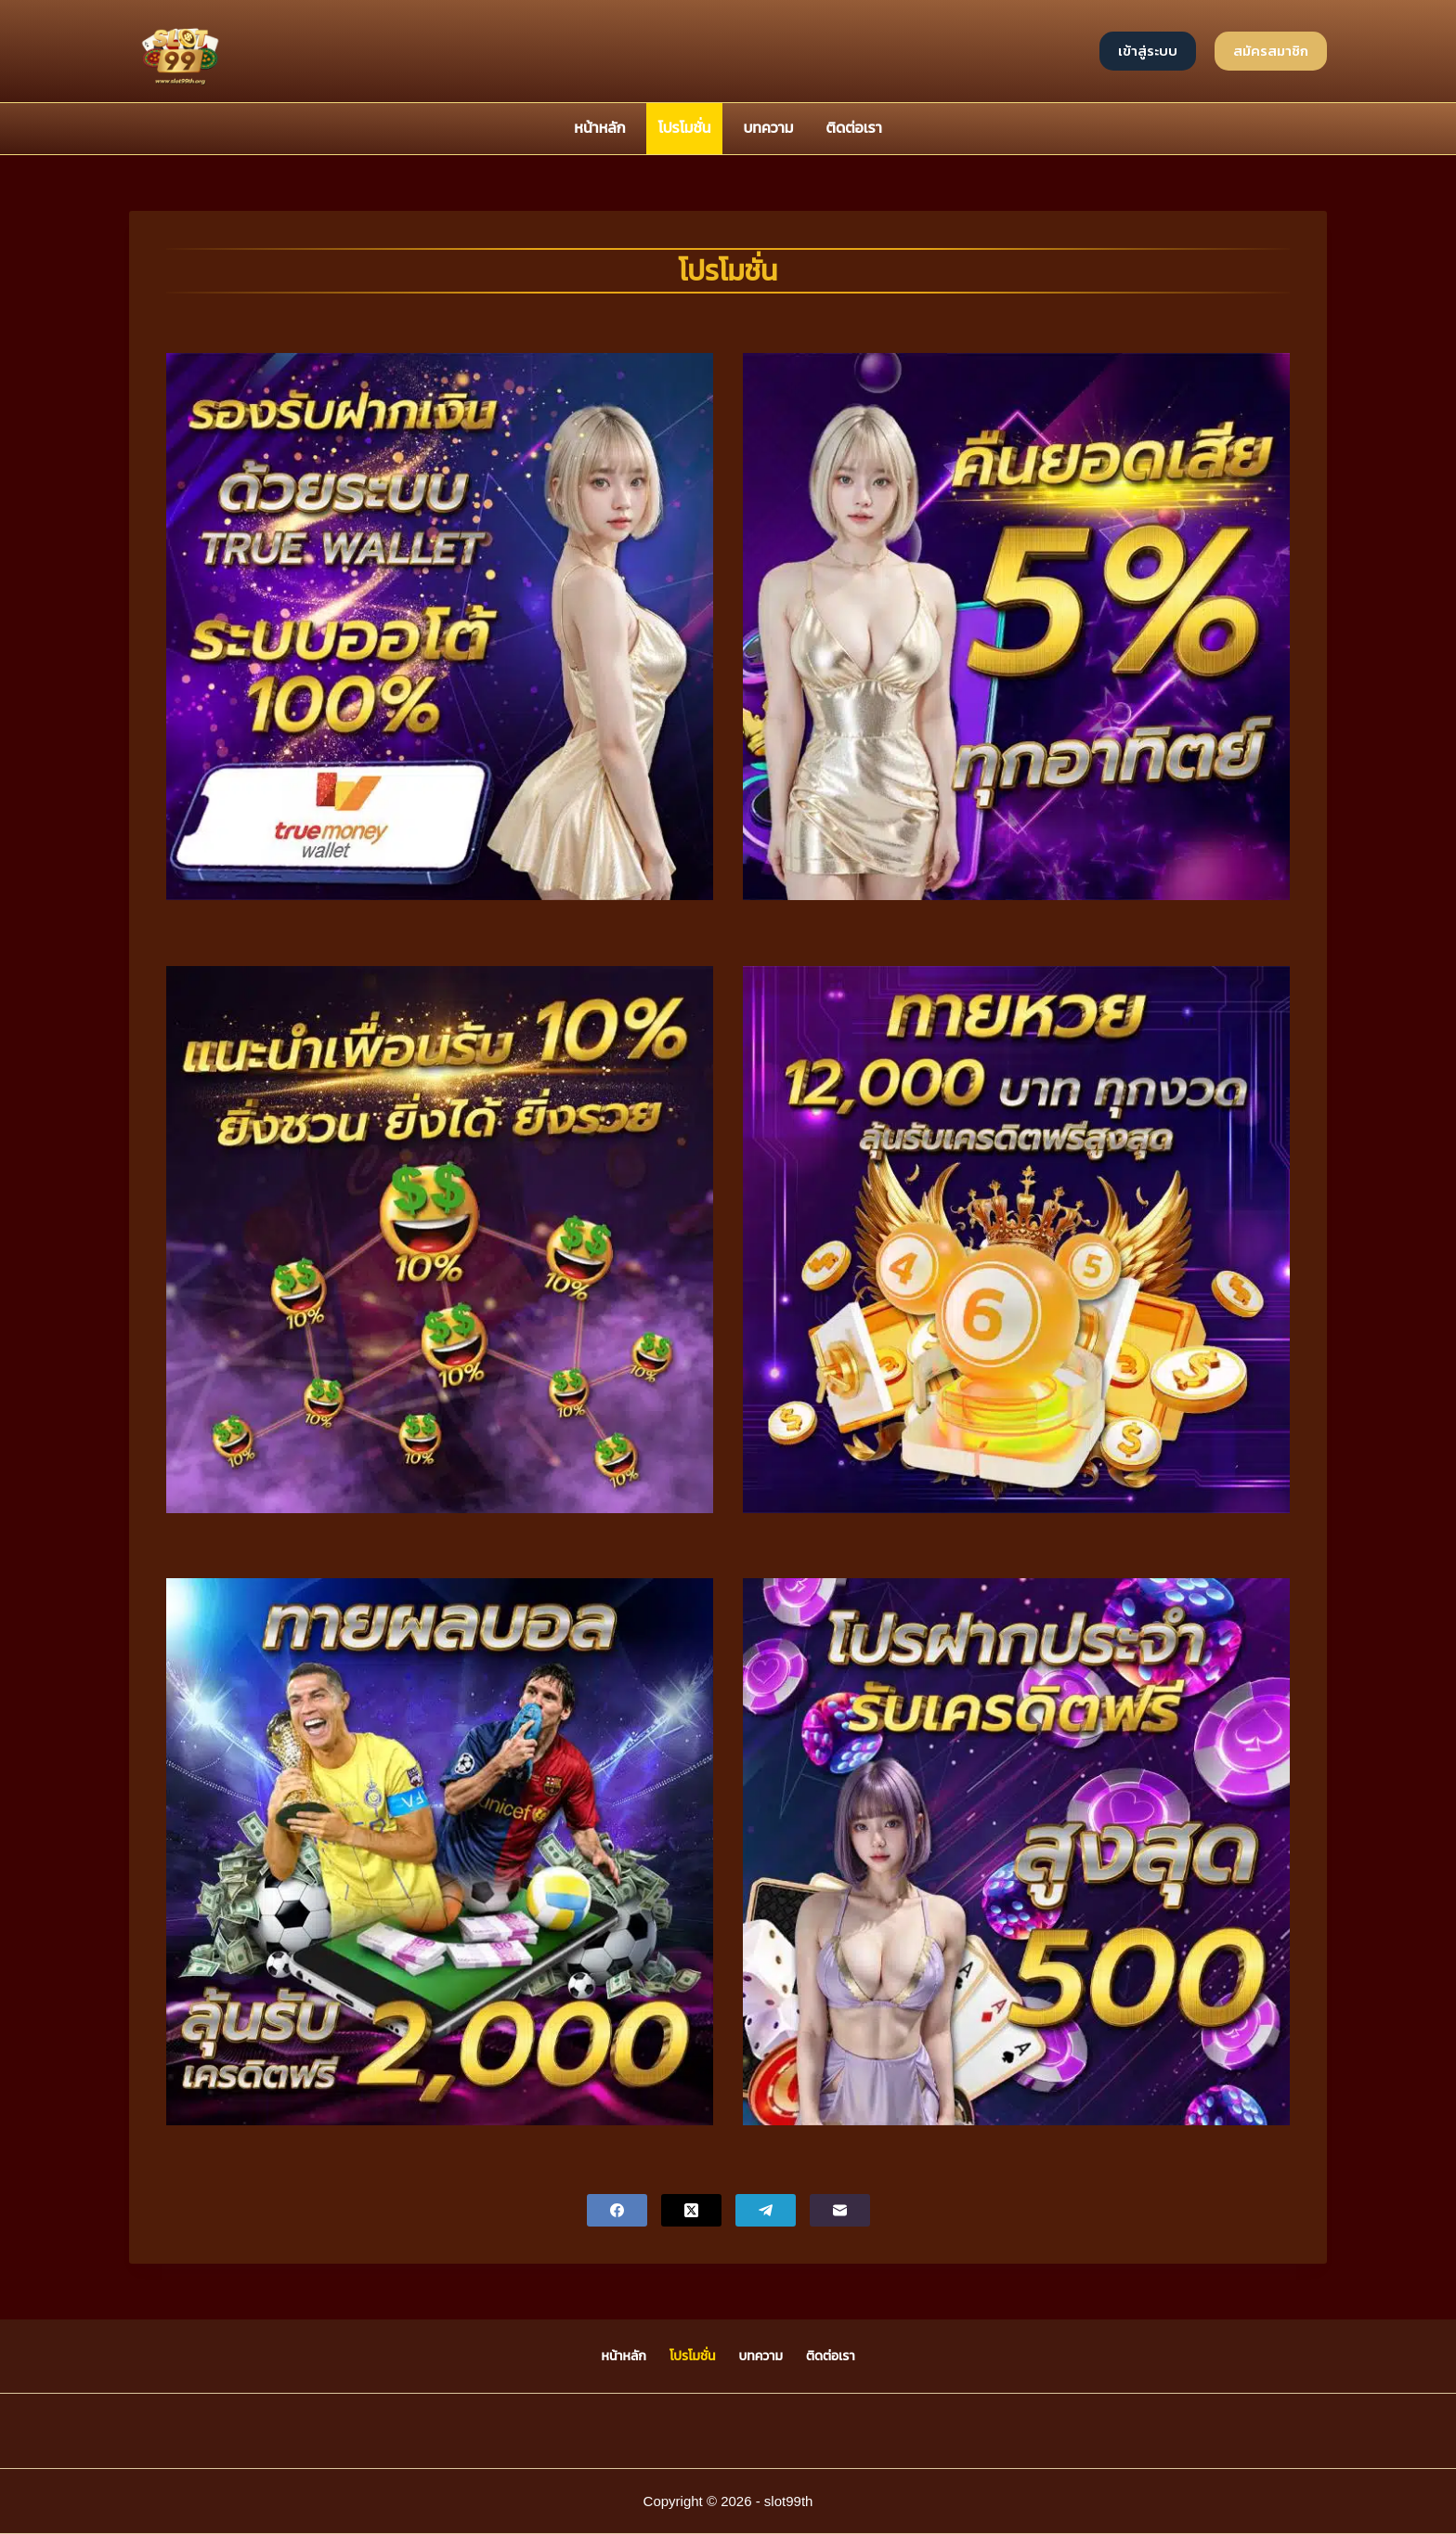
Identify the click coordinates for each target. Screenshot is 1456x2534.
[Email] (840, 2210)
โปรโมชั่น (684, 128)
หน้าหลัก (599, 128)
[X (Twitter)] (691, 2210)
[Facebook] (617, 2210)
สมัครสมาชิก (1270, 50)
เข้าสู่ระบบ (1147, 50)
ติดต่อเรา (854, 128)
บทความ (768, 128)
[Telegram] (765, 2210)
